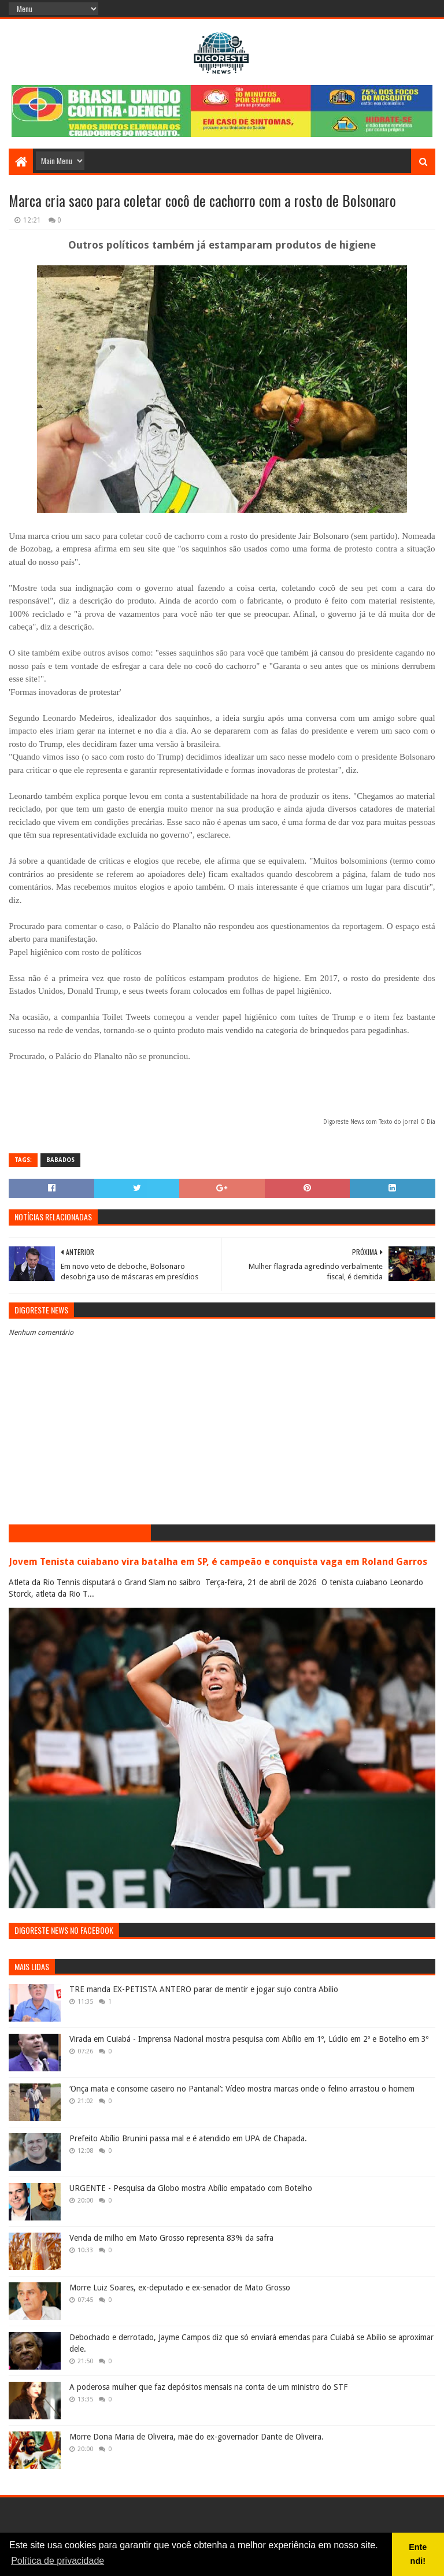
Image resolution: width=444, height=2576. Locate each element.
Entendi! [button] (418, 2554)
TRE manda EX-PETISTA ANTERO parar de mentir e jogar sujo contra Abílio (203, 1989)
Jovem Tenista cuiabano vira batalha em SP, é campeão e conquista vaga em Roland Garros (218, 1561)
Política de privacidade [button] (57, 2561)
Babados (60, 1160)
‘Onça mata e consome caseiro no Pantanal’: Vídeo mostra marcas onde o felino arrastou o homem (242, 2088)
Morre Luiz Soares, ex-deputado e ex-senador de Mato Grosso (179, 2287)
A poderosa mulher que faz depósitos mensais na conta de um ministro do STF (208, 2387)
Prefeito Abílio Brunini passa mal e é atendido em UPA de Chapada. (188, 2138)
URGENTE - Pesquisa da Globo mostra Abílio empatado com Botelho (190, 2188)
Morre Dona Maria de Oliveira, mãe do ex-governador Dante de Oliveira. (196, 2436)
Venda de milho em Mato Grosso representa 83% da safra (171, 2237)
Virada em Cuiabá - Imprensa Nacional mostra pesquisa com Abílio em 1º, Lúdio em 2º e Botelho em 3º (248, 2039)
